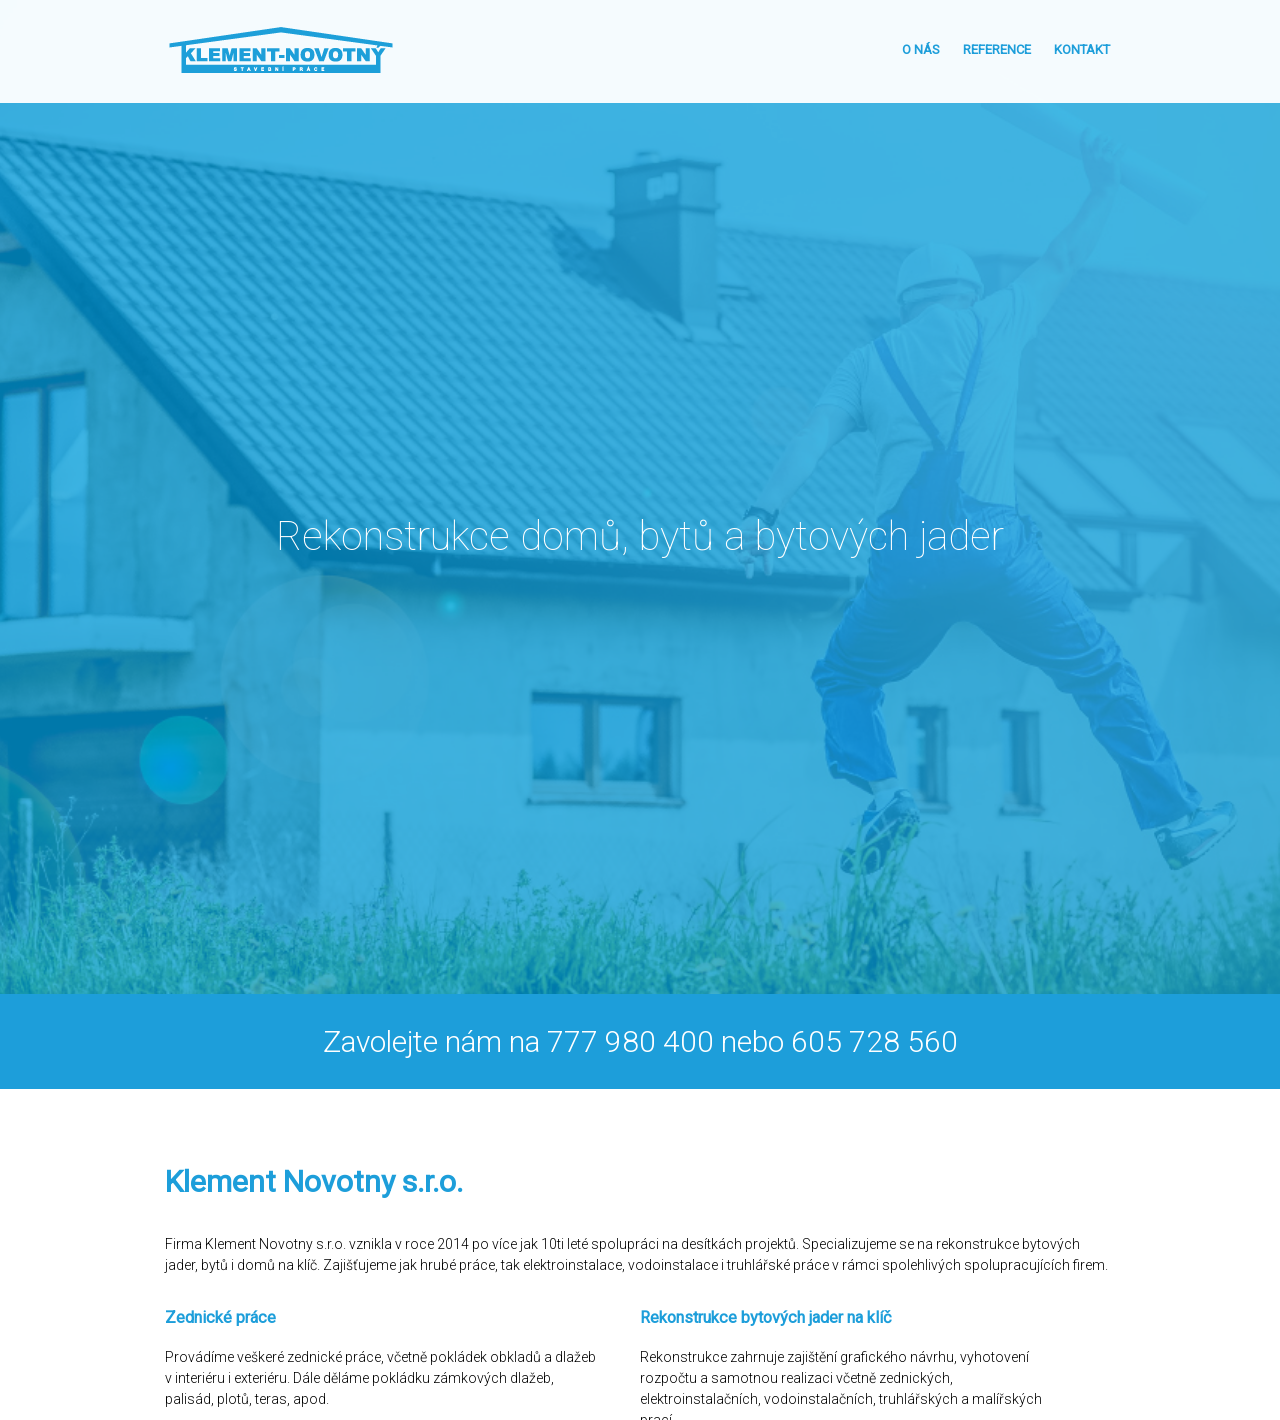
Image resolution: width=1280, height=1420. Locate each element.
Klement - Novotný (281, 50)
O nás (921, 49)
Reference (997, 49)
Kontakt (1082, 49)
